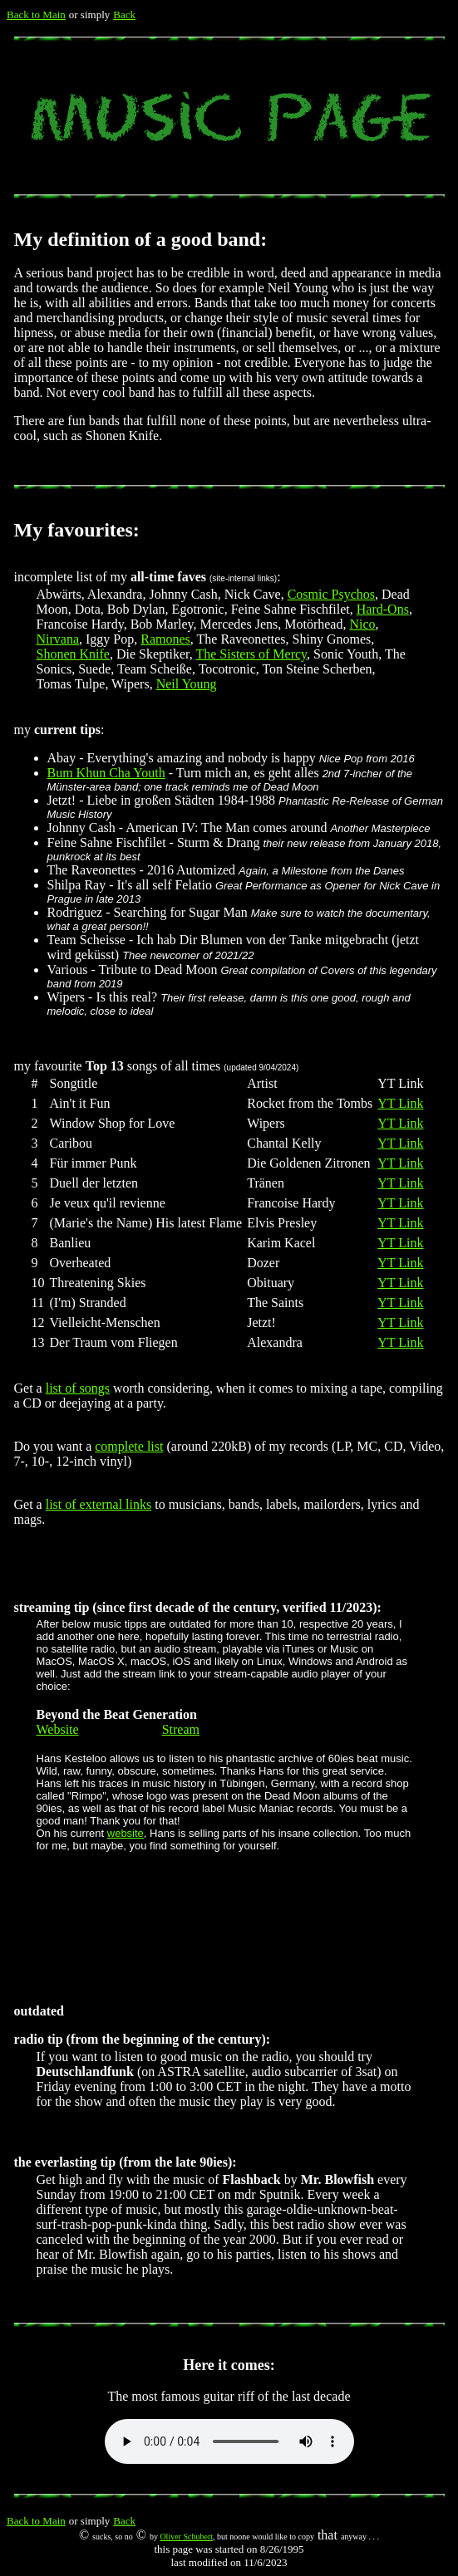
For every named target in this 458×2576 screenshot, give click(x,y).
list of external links (99, 1504)
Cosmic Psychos (331, 594)
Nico (362, 624)
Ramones (165, 639)
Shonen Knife (73, 654)
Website (58, 1729)
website (125, 1833)
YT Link (400, 1103)
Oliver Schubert (186, 2536)
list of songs (78, 1388)
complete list (129, 1446)
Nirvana (58, 639)
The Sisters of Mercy (251, 654)
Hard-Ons (383, 609)
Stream (180, 1729)
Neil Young (186, 684)
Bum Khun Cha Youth (106, 773)
